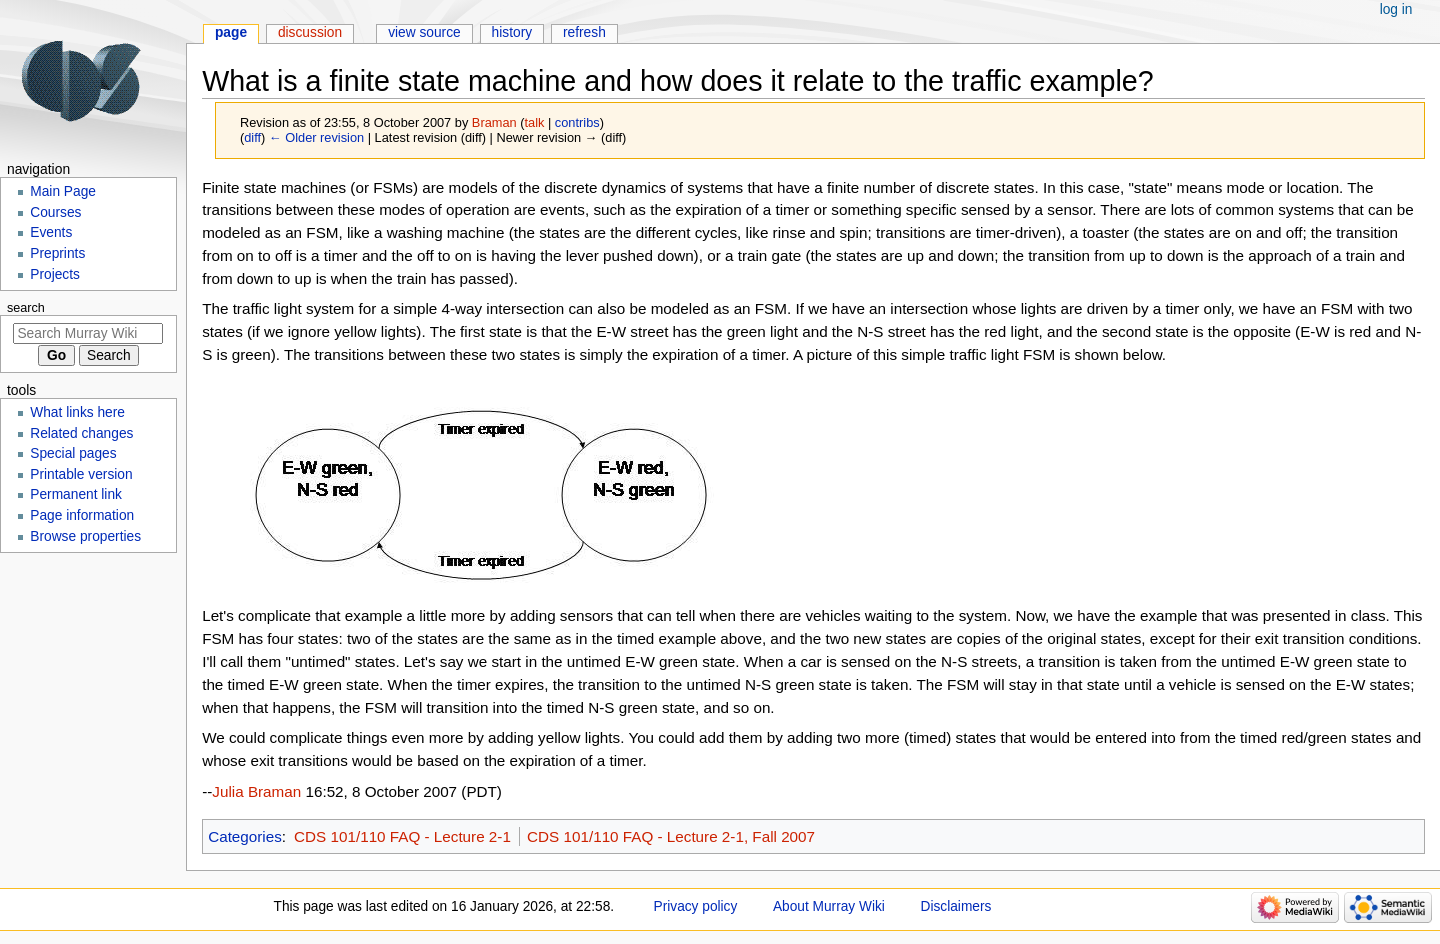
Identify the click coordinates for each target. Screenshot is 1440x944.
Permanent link (76, 494)
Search (26, 308)
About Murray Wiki (829, 906)
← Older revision (316, 137)
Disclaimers (956, 906)
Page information (82, 515)
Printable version (81, 474)
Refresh (584, 32)
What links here (77, 412)
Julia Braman (256, 791)
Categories (245, 836)
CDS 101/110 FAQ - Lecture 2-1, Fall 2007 (671, 836)
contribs (577, 122)
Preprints (57, 253)
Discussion (310, 32)
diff (252, 137)
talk (535, 122)
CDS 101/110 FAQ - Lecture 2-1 (402, 836)
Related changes (81, 433)
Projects (55, 274)
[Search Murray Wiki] (88, 333)
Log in (1396, 9)
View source (424, 32)
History (512, 32)
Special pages (73, 453)
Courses (55, 212)
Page (231, 32)
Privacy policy (696, 906)
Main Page (63, 191)
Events (51, 232)
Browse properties (85, 536)
